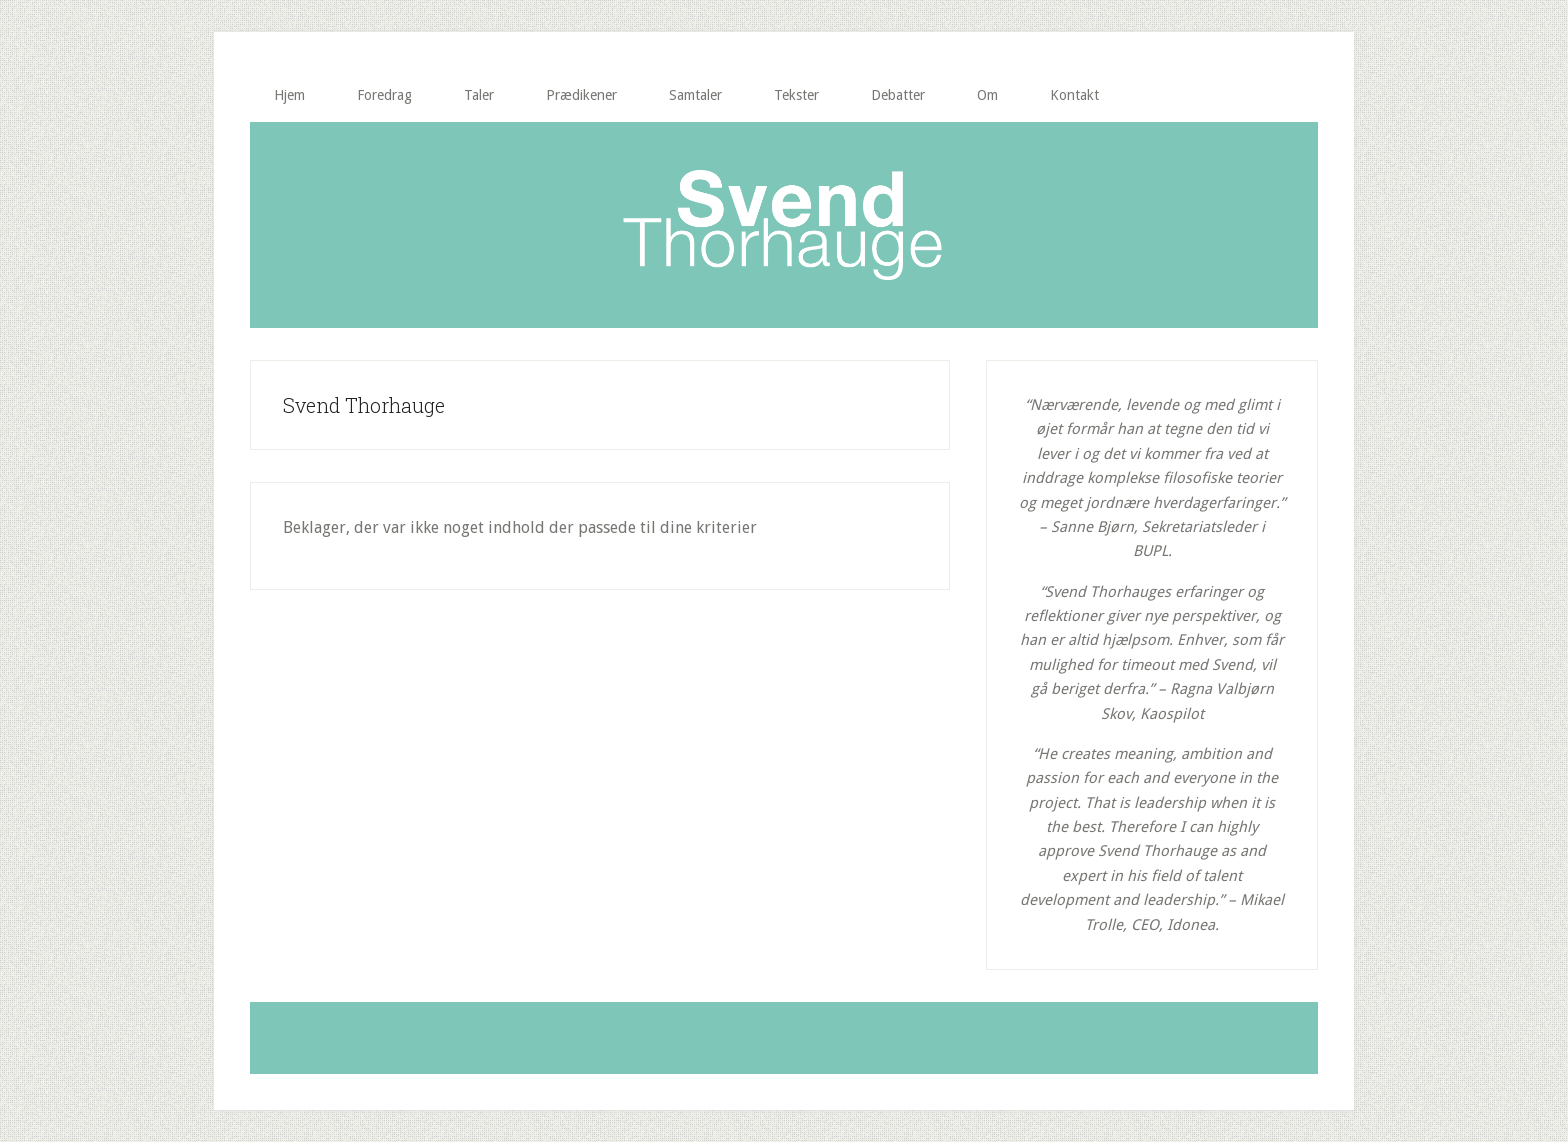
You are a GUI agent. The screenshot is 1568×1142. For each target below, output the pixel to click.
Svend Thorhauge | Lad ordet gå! (784, 225)
